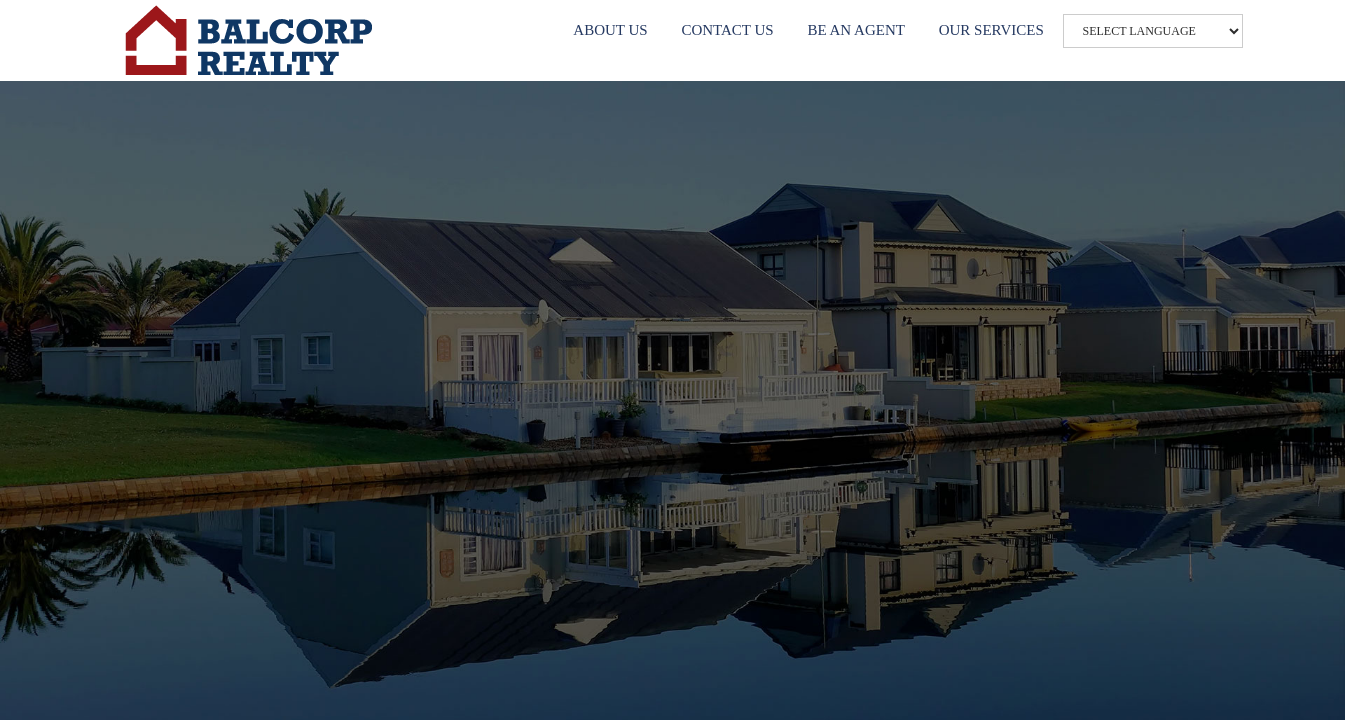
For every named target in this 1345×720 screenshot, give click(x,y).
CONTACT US (727, 30)
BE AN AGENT (856, 30)
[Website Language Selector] (1153, 31)
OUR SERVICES (991, 30)
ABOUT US (610, 30)
